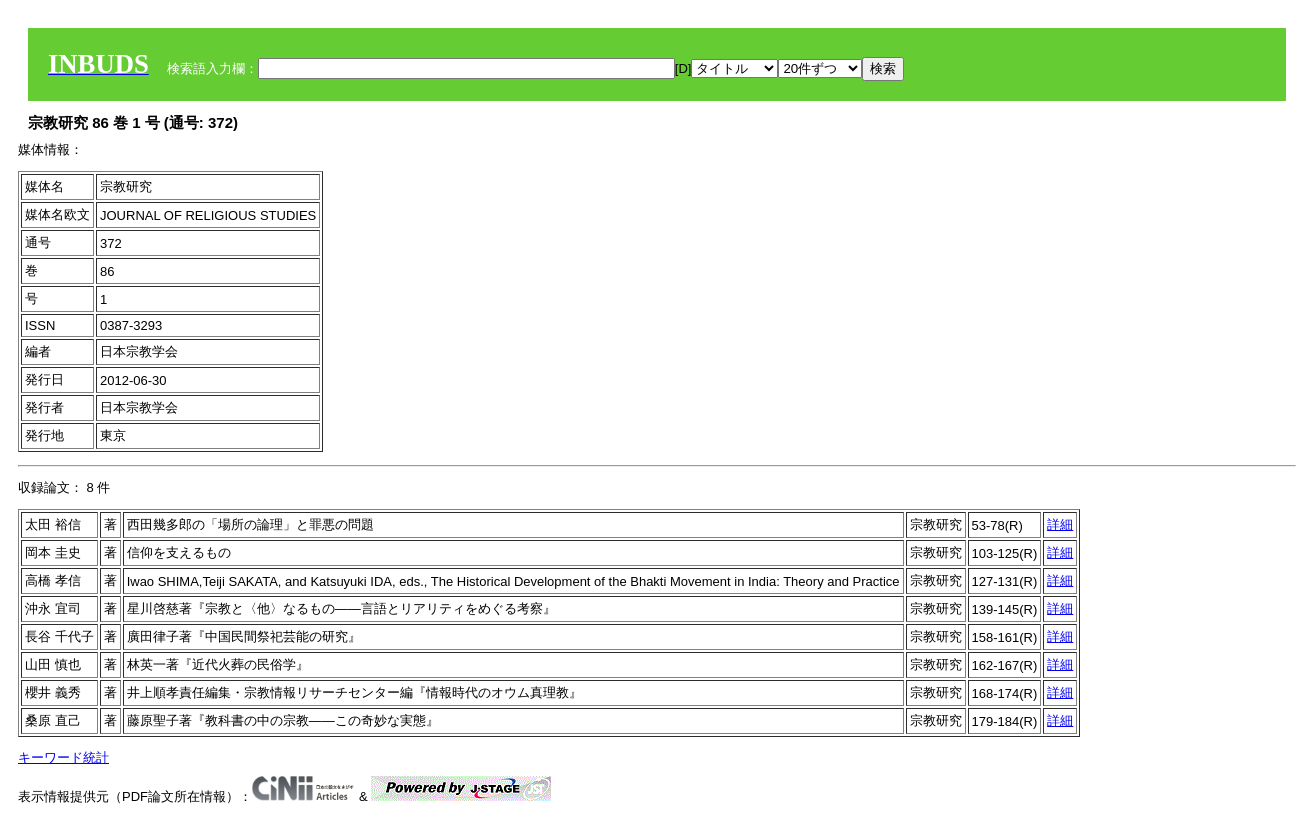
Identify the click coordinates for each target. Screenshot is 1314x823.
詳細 (1060, 524)
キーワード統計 (63, 757)
